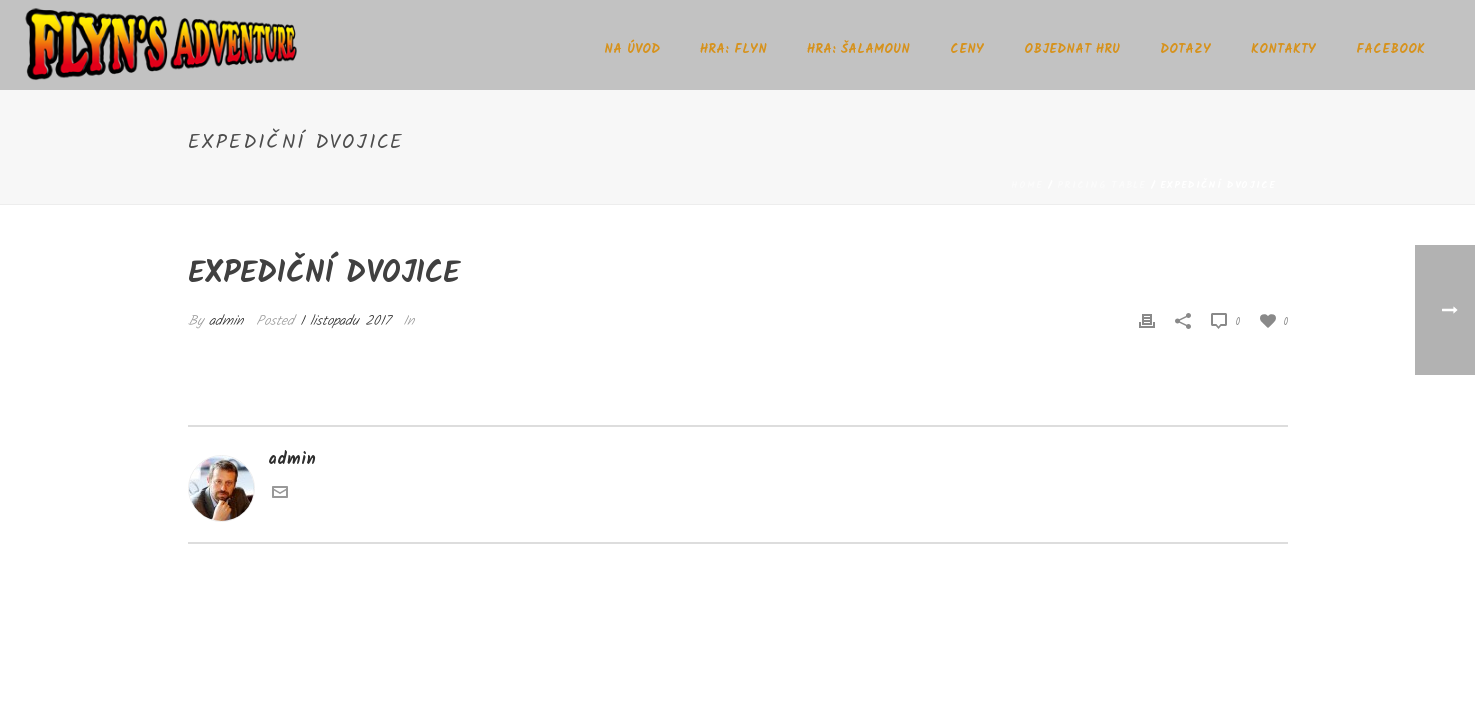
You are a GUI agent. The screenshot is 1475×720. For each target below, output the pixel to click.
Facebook (1390, 49)
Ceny (967, 49)
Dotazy (1185, 49)
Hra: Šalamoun (858, 49)
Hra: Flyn (733, 49)
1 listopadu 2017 (345, 321)
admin (226, 321)
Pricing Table (1101, 185)
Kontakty (1283, 49)
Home (1027, 185)
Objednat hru (1072, 49)
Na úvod (632, 49)
